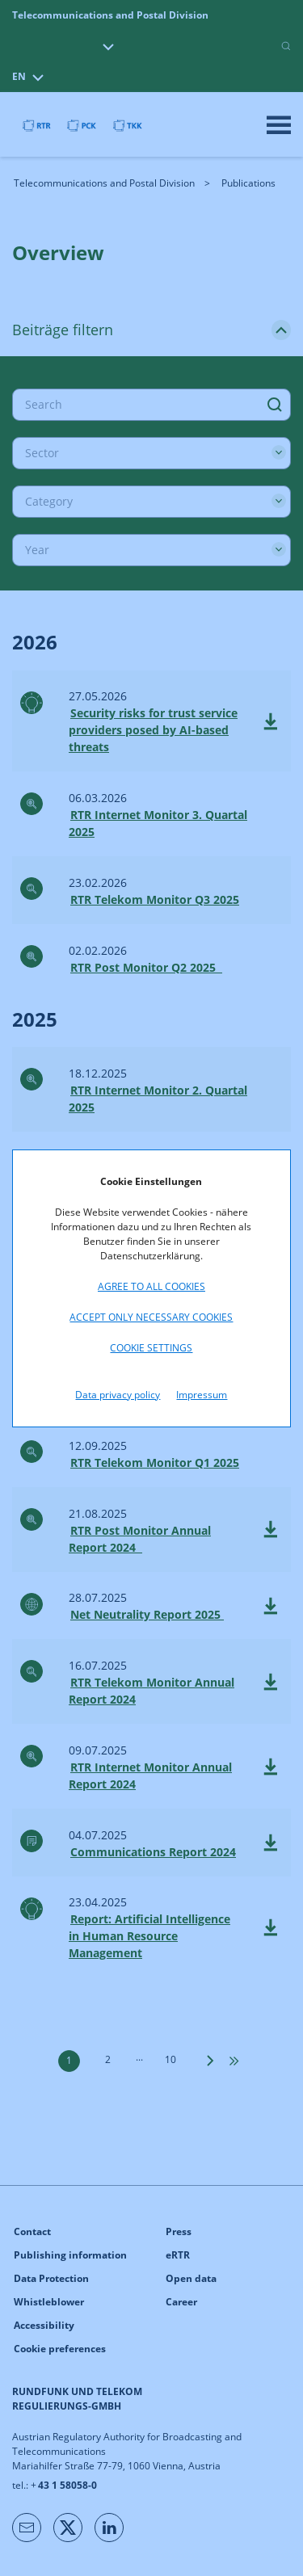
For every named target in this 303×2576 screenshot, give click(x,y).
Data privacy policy (117, 1394)
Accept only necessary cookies (151, 1317)
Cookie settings (151, 1348)
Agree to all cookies (151, 1286)
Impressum (201, 1394)
